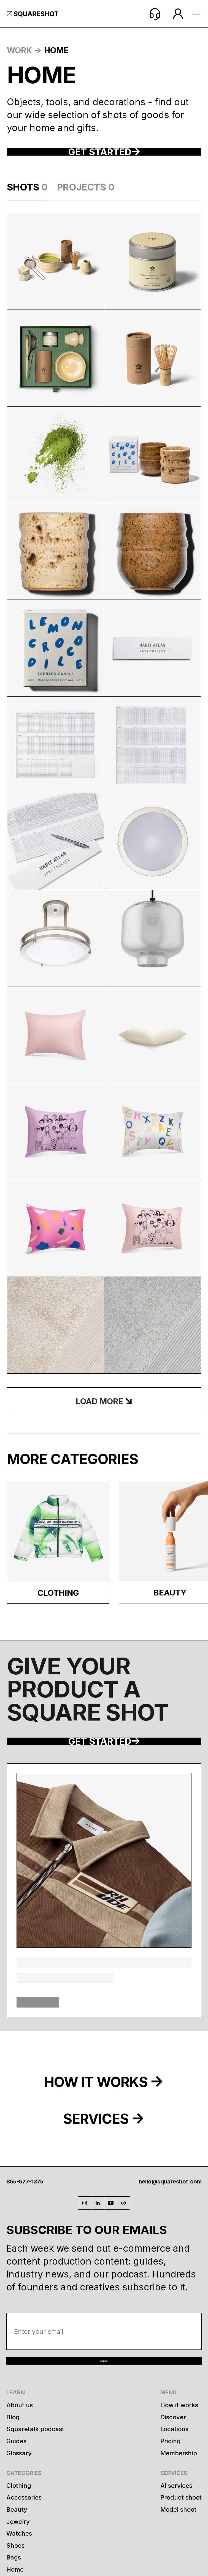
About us (19, 2493)
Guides (16, 2529)
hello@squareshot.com (170, 2240)
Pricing (170, 2529)
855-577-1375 (25, 2240)
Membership (178, 2541)
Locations (174, 2517)
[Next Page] (104, 1431)
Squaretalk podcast (35, 2517)
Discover (173, 2505)
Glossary (19, 2541)
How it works (179, 2493)
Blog (13, 2505)
